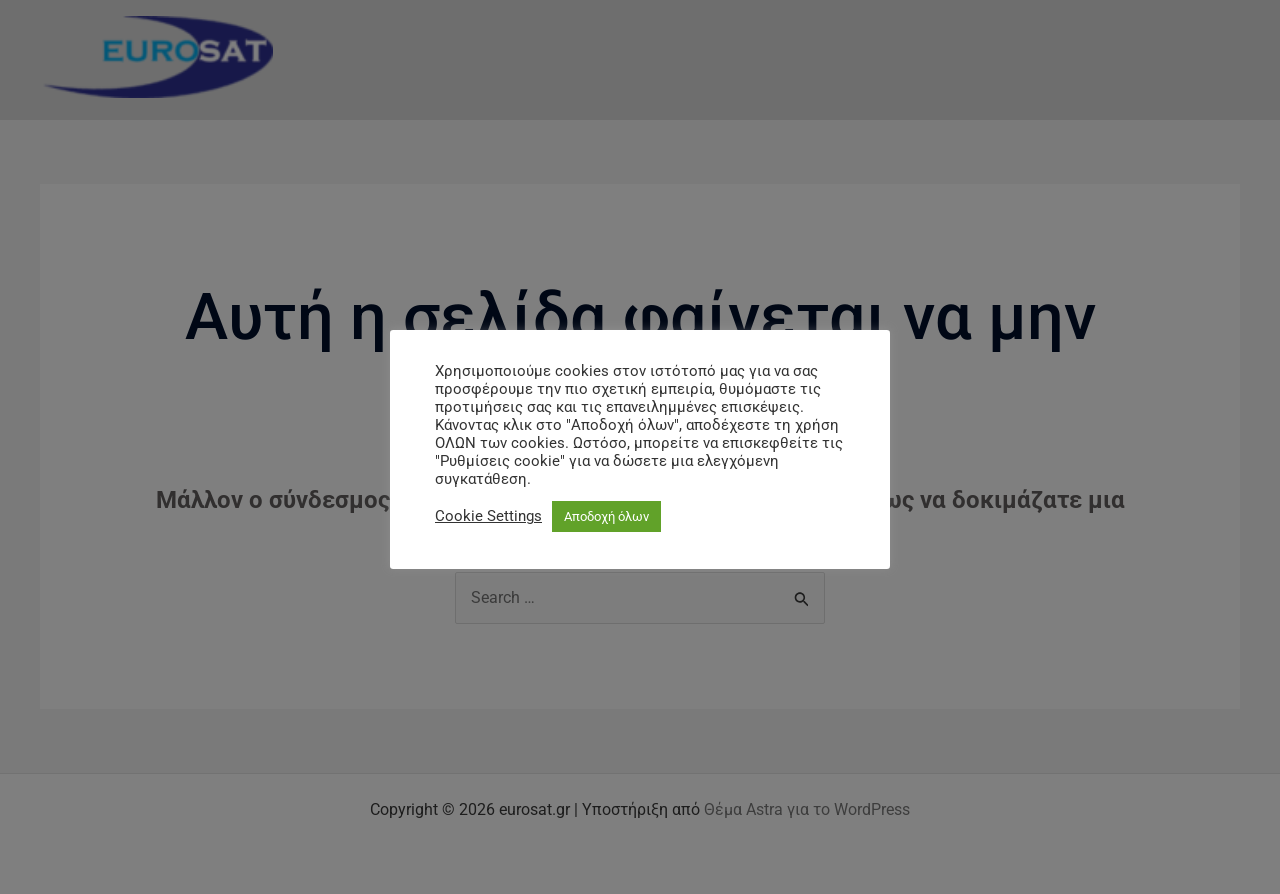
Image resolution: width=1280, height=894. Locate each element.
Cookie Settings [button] (488, 516)
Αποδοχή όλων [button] (606, 516)
